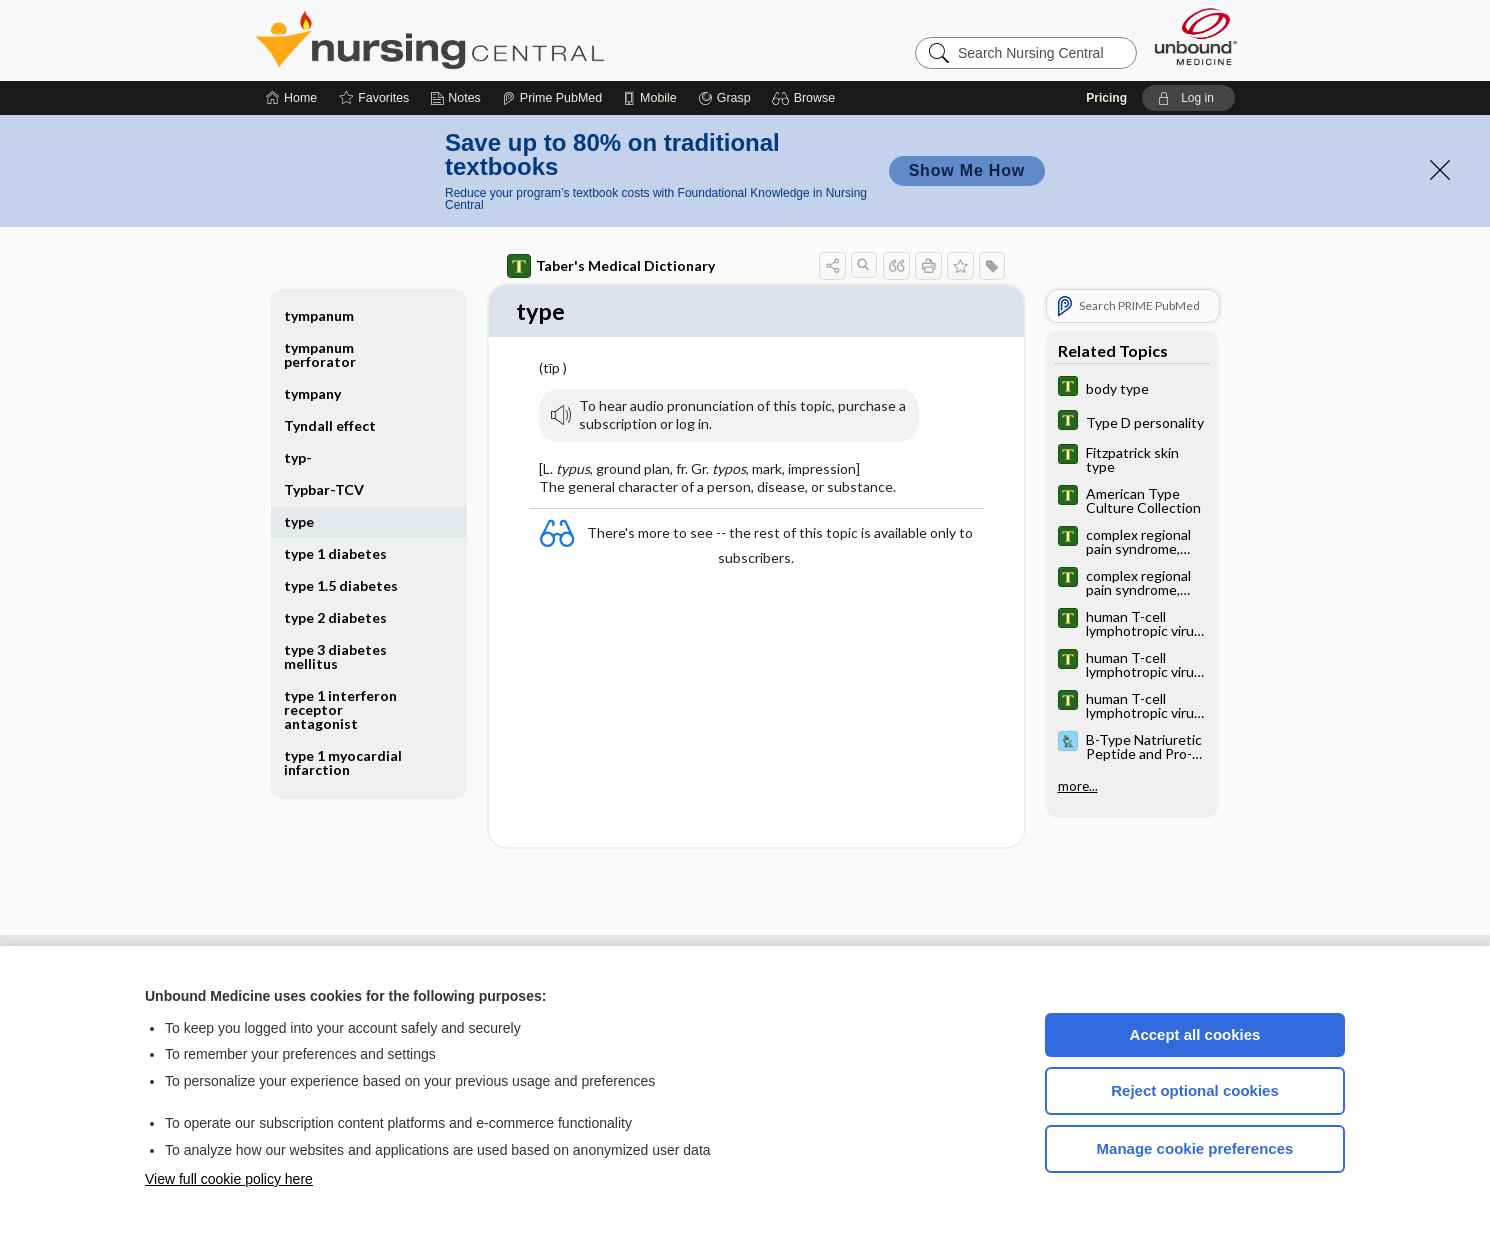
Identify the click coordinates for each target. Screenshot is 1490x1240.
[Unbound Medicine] (1196, 36)
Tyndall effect (330, 425)
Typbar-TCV (324, 489)
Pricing (1106, 98)
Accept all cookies (1195, 1034)
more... (1078, 786)
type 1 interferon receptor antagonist (340, 709)
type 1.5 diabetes (341, 585)
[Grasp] (724, 98)
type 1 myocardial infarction (343, 762)
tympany (312, 393)
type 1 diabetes (335, 553)
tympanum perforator (320, 354)
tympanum (319, 315)
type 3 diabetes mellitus (335, 656)
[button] (806, 98)
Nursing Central (505, 40)
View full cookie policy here (229, 1179)
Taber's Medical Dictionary (611, 266)
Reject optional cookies (1195, 1090)
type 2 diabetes (335, 617)
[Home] (291, 98)
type (299, 521)
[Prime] (552, 98)
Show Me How (967, 170)
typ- (298, 457)
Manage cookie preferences (1195, 1148)
